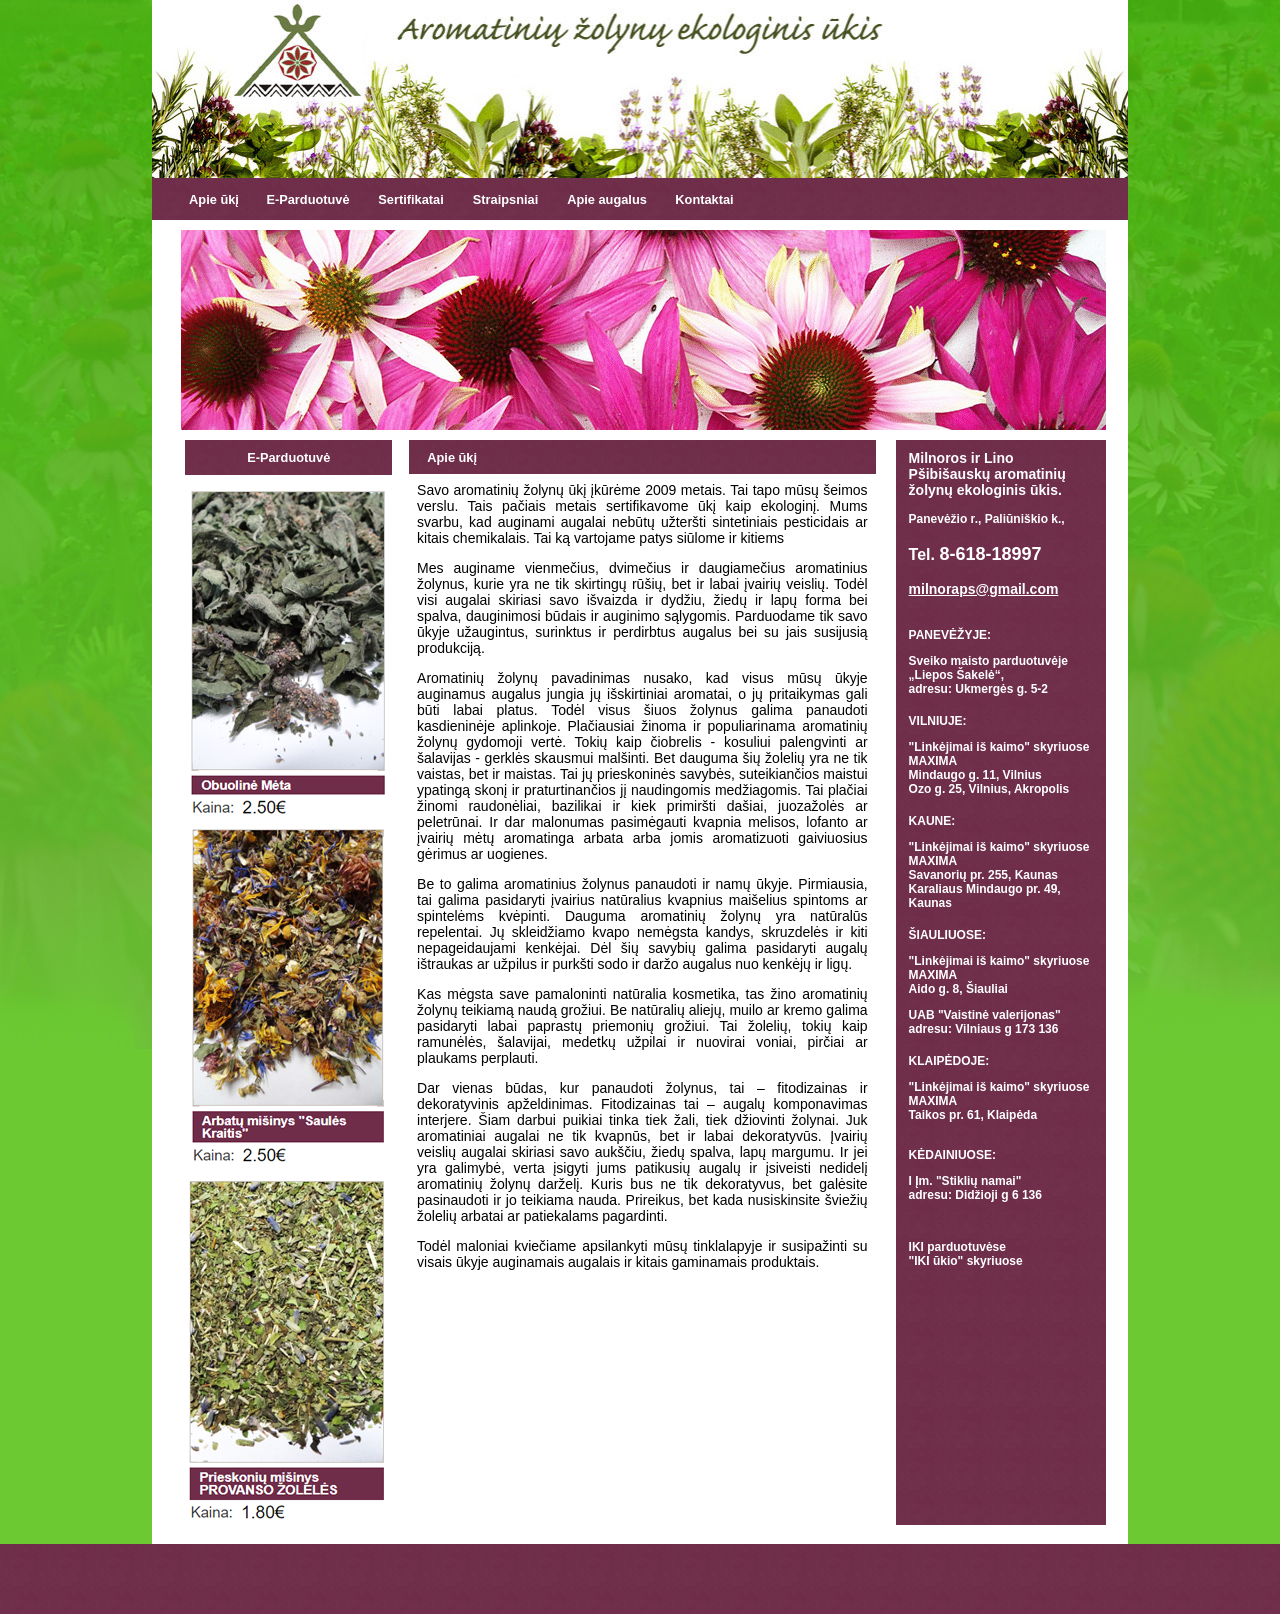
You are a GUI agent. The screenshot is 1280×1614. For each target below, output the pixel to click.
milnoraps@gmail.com (984, 589)
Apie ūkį (214, 199)
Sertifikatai (410, 199)
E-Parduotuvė (307, 199)
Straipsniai (505, 199)
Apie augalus (607, 199)
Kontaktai (704, 199)
